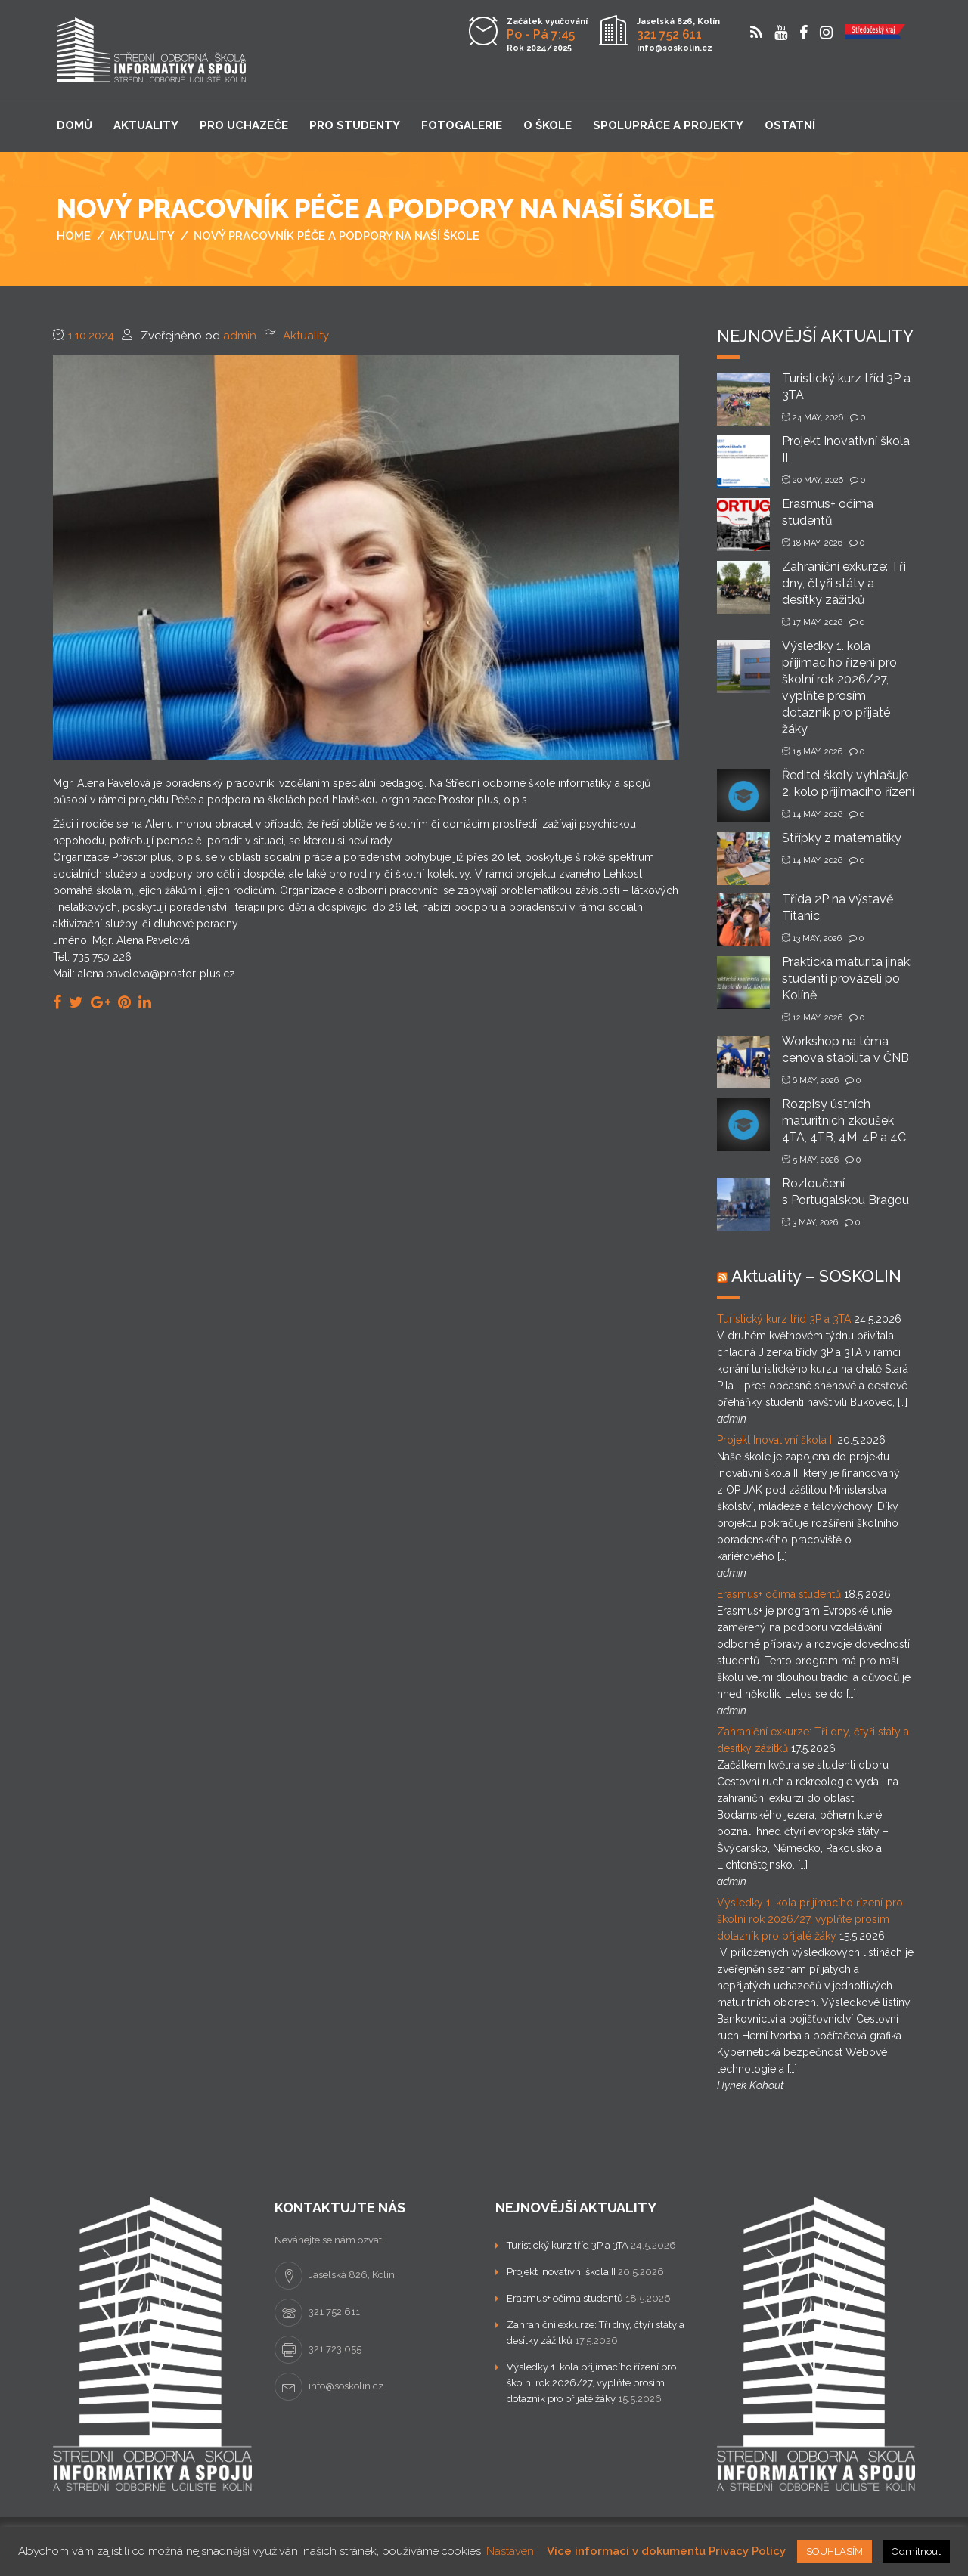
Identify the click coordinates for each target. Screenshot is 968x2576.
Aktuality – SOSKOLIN (816, 1276)
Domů (74, 125)
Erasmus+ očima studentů (779, 1594)
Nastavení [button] (511, 2551)
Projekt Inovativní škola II (775, 1440)
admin (239, 335)
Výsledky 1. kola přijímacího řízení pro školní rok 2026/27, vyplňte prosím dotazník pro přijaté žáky (810, 1919)
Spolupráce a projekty (668, 125)
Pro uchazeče (244, 125)
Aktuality (145, 125)
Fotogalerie (461, 125)
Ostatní (790, 125)
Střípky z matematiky (841, 838)
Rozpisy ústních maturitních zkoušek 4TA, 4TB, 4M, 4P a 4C (844, 1120)
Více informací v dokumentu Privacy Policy (666, 2551)
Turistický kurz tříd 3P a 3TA (784, 1319)
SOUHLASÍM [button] (834, 2551)
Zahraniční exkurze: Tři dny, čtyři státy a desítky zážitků (844, 583)
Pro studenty (354, 125)
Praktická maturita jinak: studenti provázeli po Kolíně (847, 978)
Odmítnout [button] (916, 2551)
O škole (547, 125)
